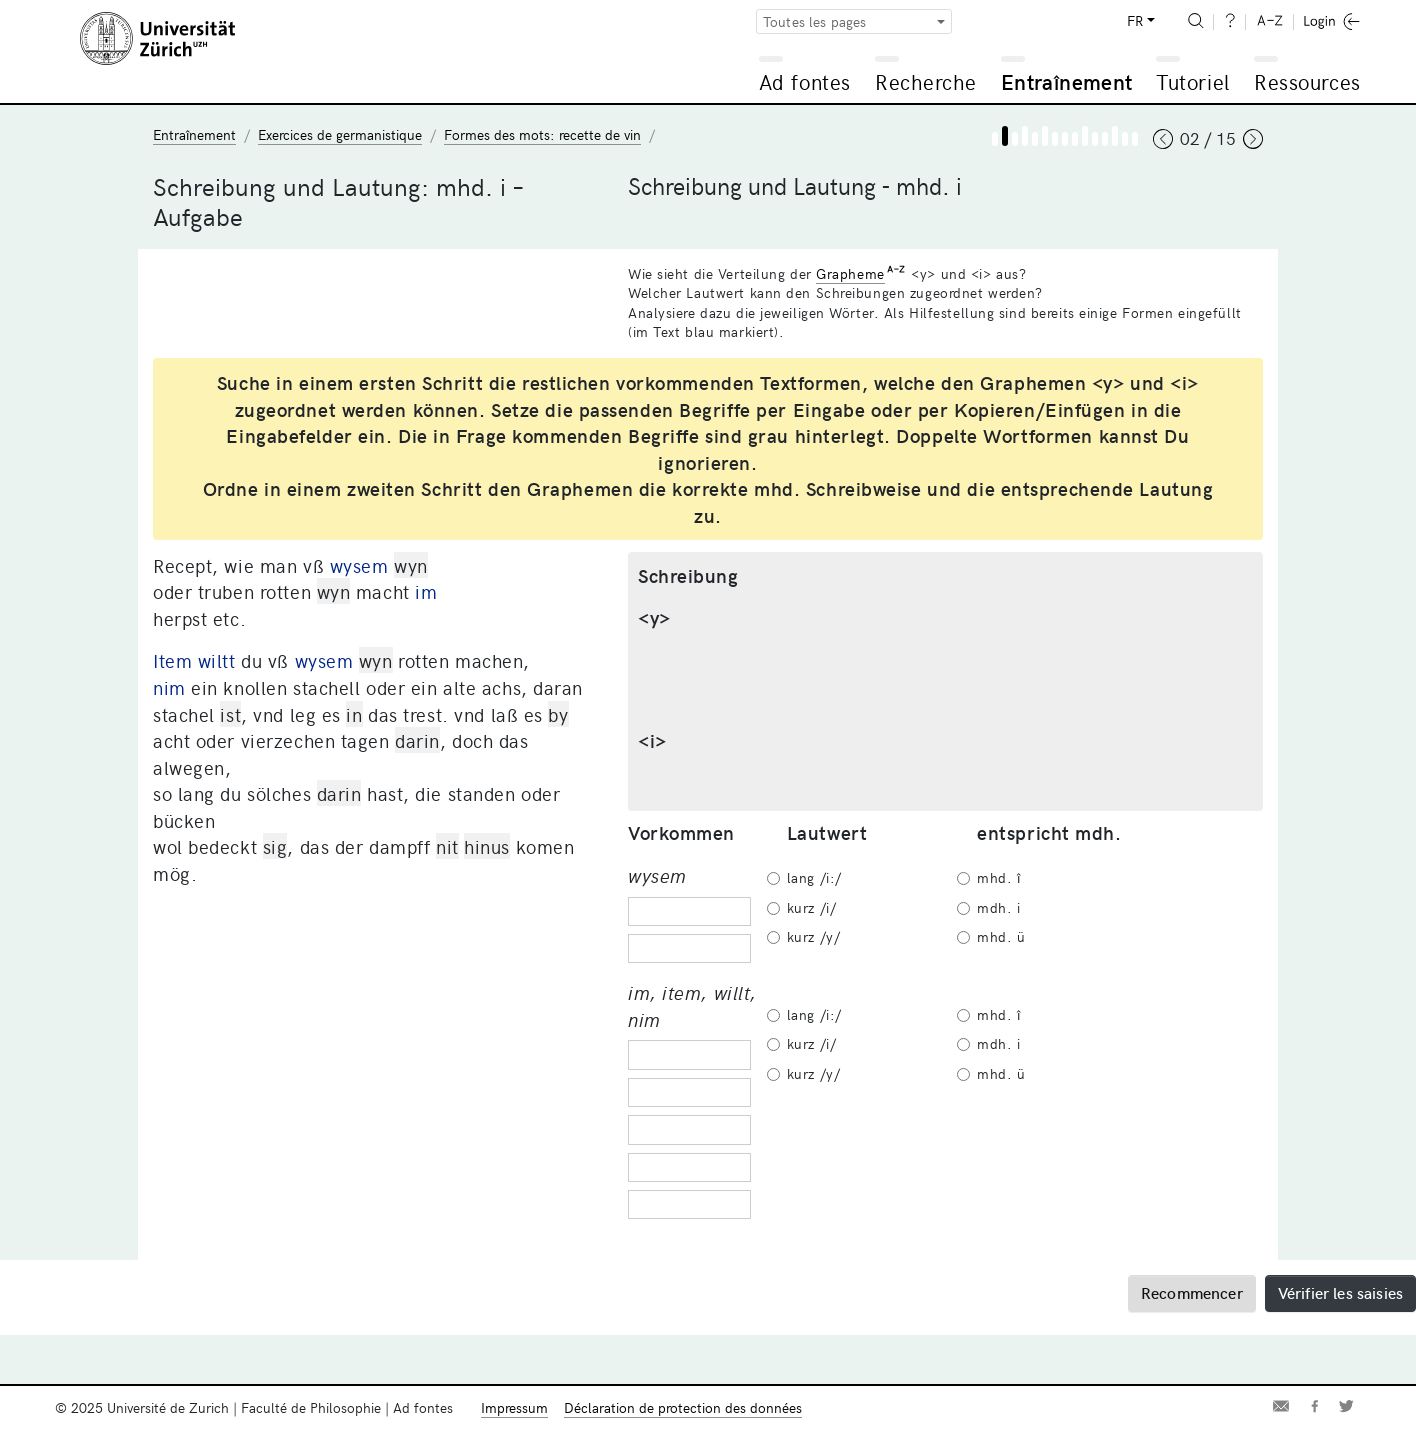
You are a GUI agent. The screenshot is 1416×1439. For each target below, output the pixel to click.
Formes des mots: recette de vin (542, 134)
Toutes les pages (815, 21)
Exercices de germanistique (340, 134)
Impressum (514, 1407)
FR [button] (1135, 20)
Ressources (1307, 81)
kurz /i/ (811, 907)
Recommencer (1192, 1292)
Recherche (926, 81)
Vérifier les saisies (1340, 1292)
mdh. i (998, 907)
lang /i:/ (814, 877)
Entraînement (1066, 81)
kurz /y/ (813, 936)
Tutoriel (1192, 81)
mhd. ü (1001, 936)
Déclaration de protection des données (683, 1407)
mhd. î (998, 877)
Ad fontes (805, 81)
